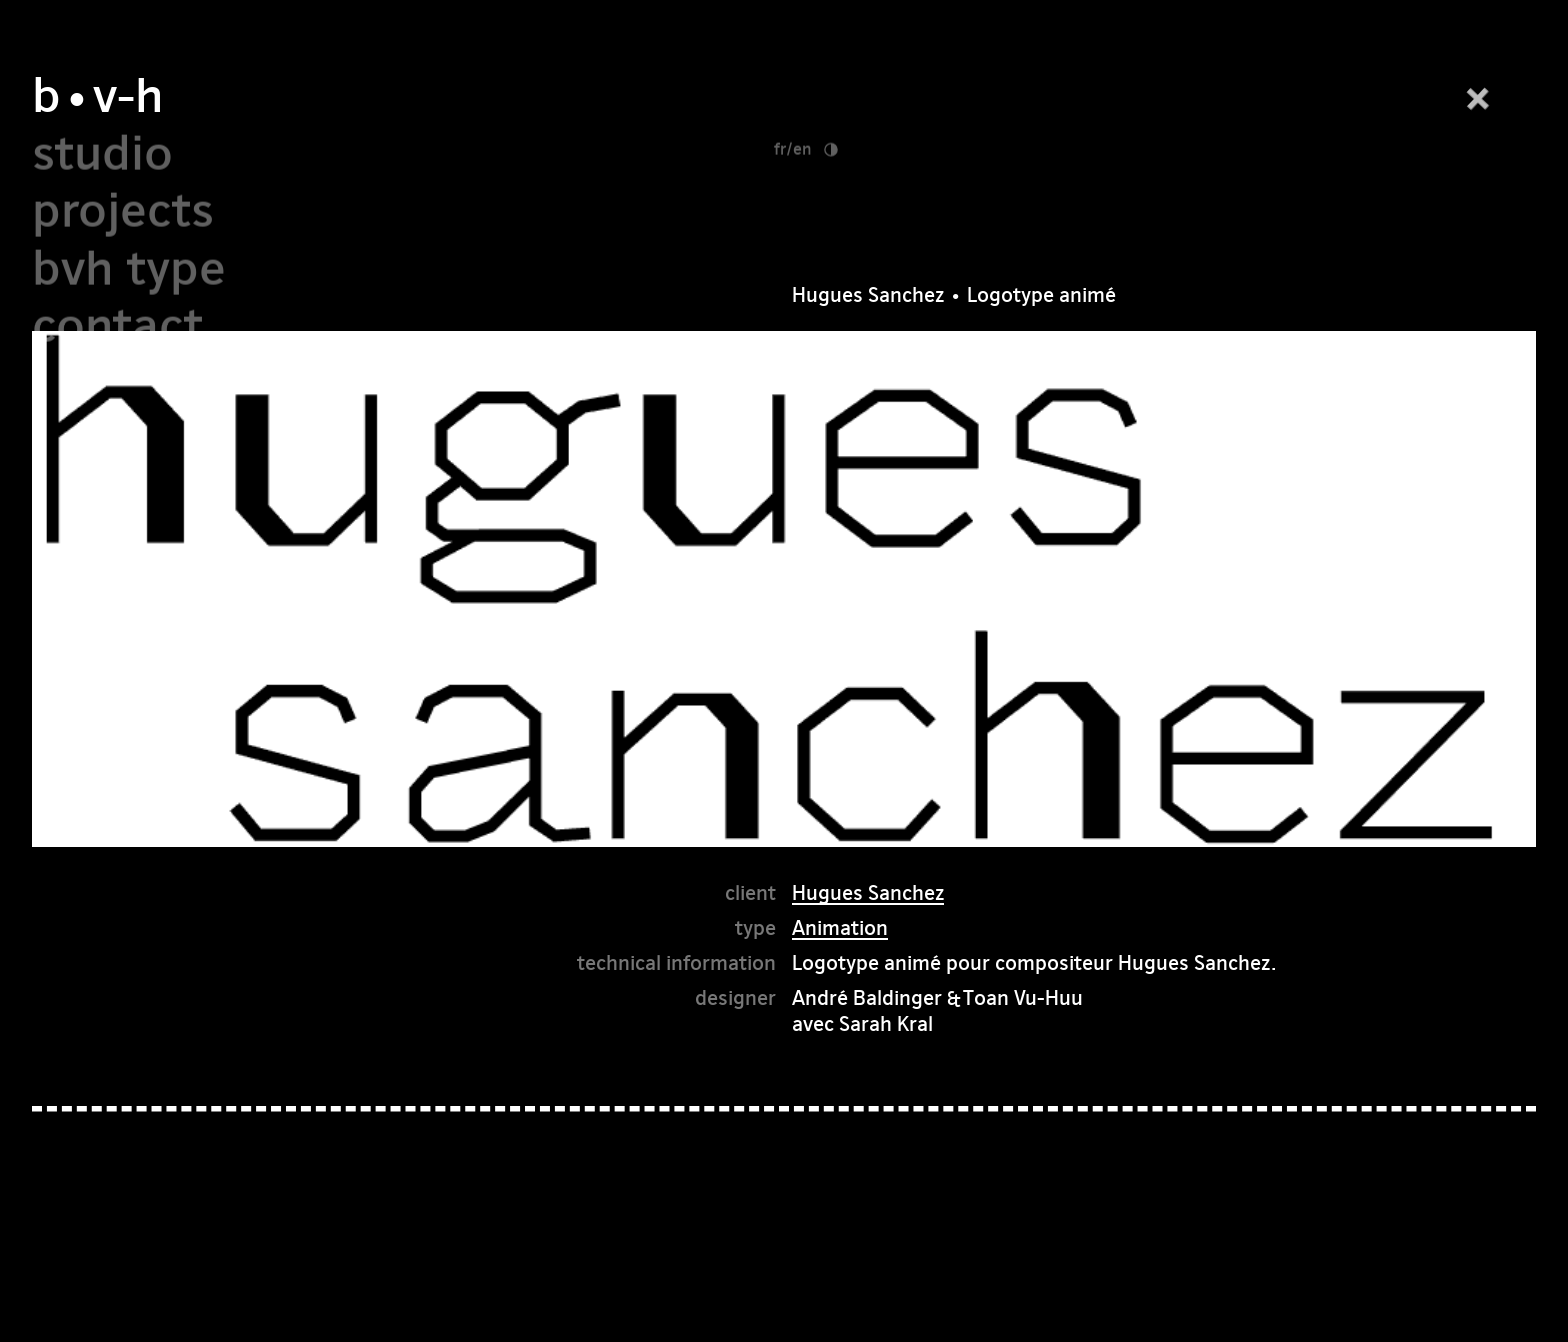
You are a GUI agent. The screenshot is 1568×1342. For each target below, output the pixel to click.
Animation (840, 876)
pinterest (1348, 1303)
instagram (1228, 1303)
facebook (1108, 1303)
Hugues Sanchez (868, 841)
